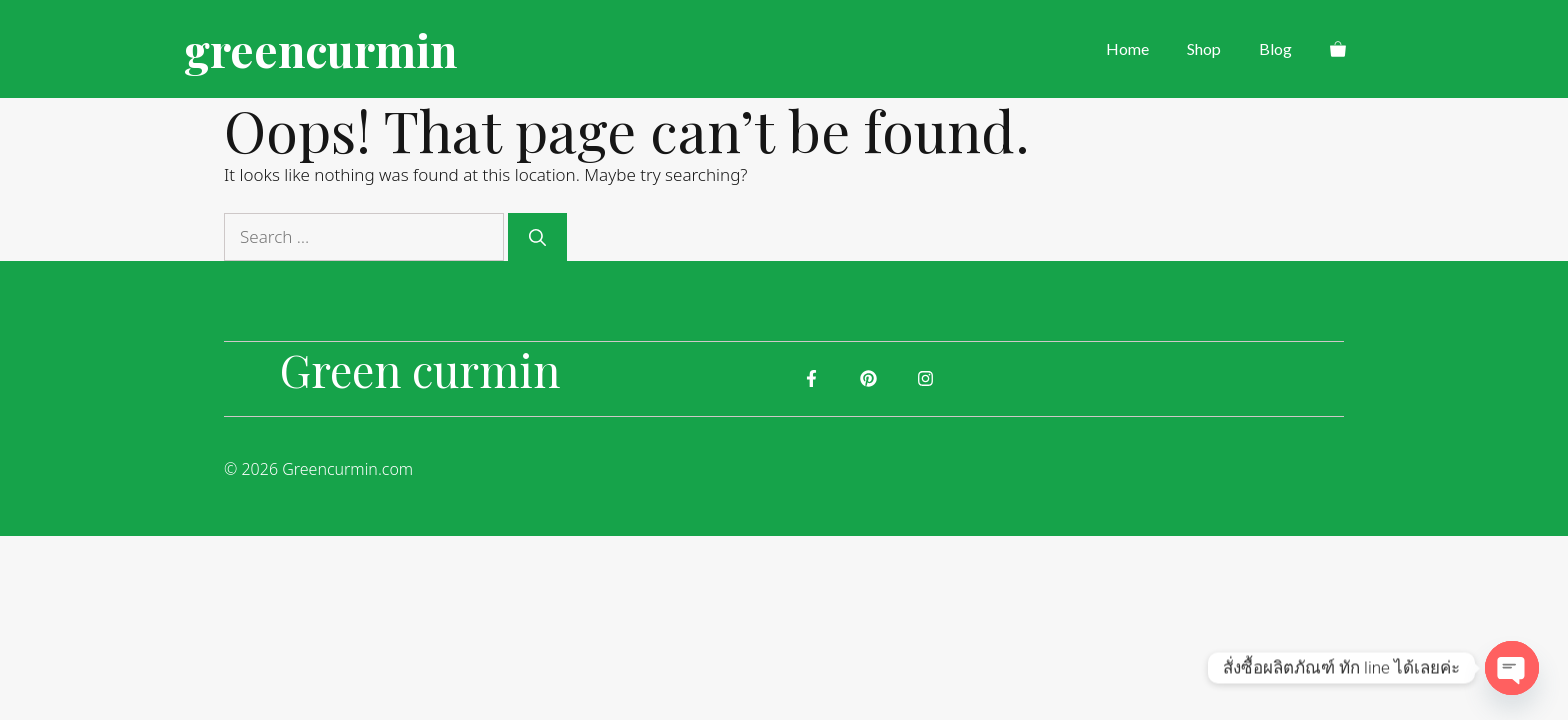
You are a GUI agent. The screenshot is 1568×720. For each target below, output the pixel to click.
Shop (1204, 48)
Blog (1275, 48)
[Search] (537, 237)
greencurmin (320, 49)
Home (1127, 48)
